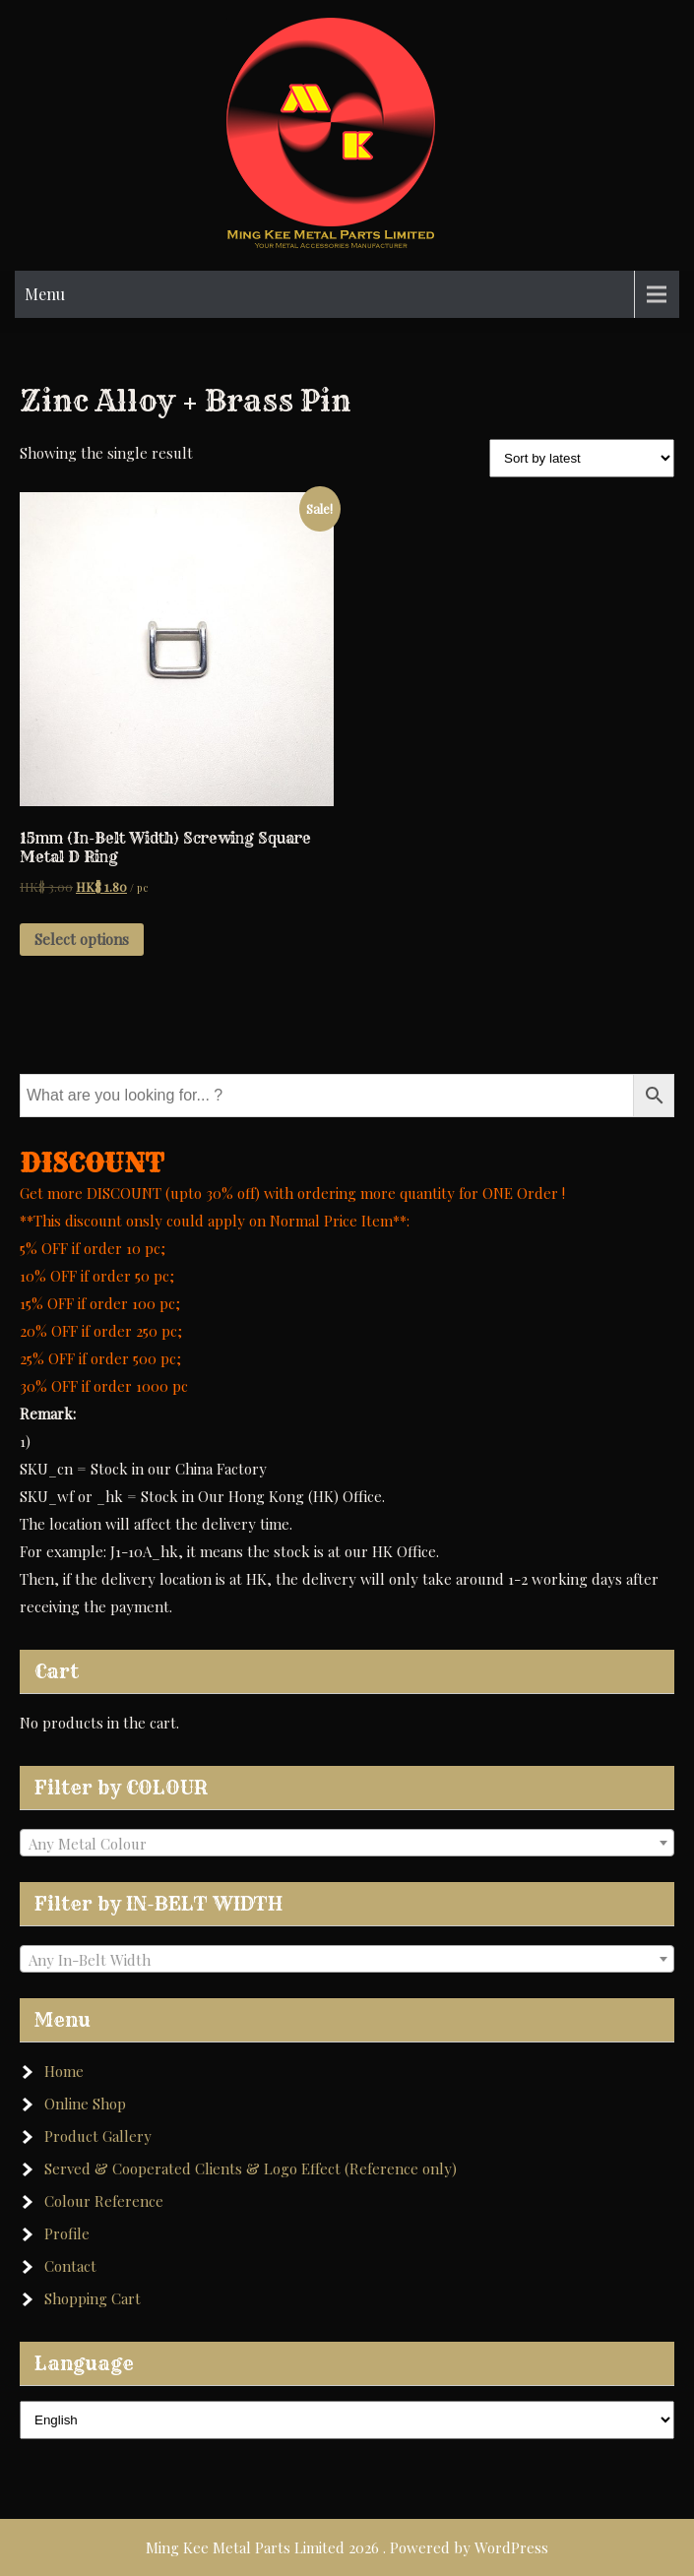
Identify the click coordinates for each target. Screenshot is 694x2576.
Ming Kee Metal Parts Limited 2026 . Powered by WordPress (347, 2547)
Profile (67, 2233)
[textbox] (347, 1843)
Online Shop (85, 2103)
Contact (70, 2266)
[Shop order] (581, 458)
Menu (45, 293)
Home (64, 2071)
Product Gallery (98, 2136)
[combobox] (347, 1842)
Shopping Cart (92, 2298)
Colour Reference (103, 2201)
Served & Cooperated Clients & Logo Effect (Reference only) (250, 2168)
